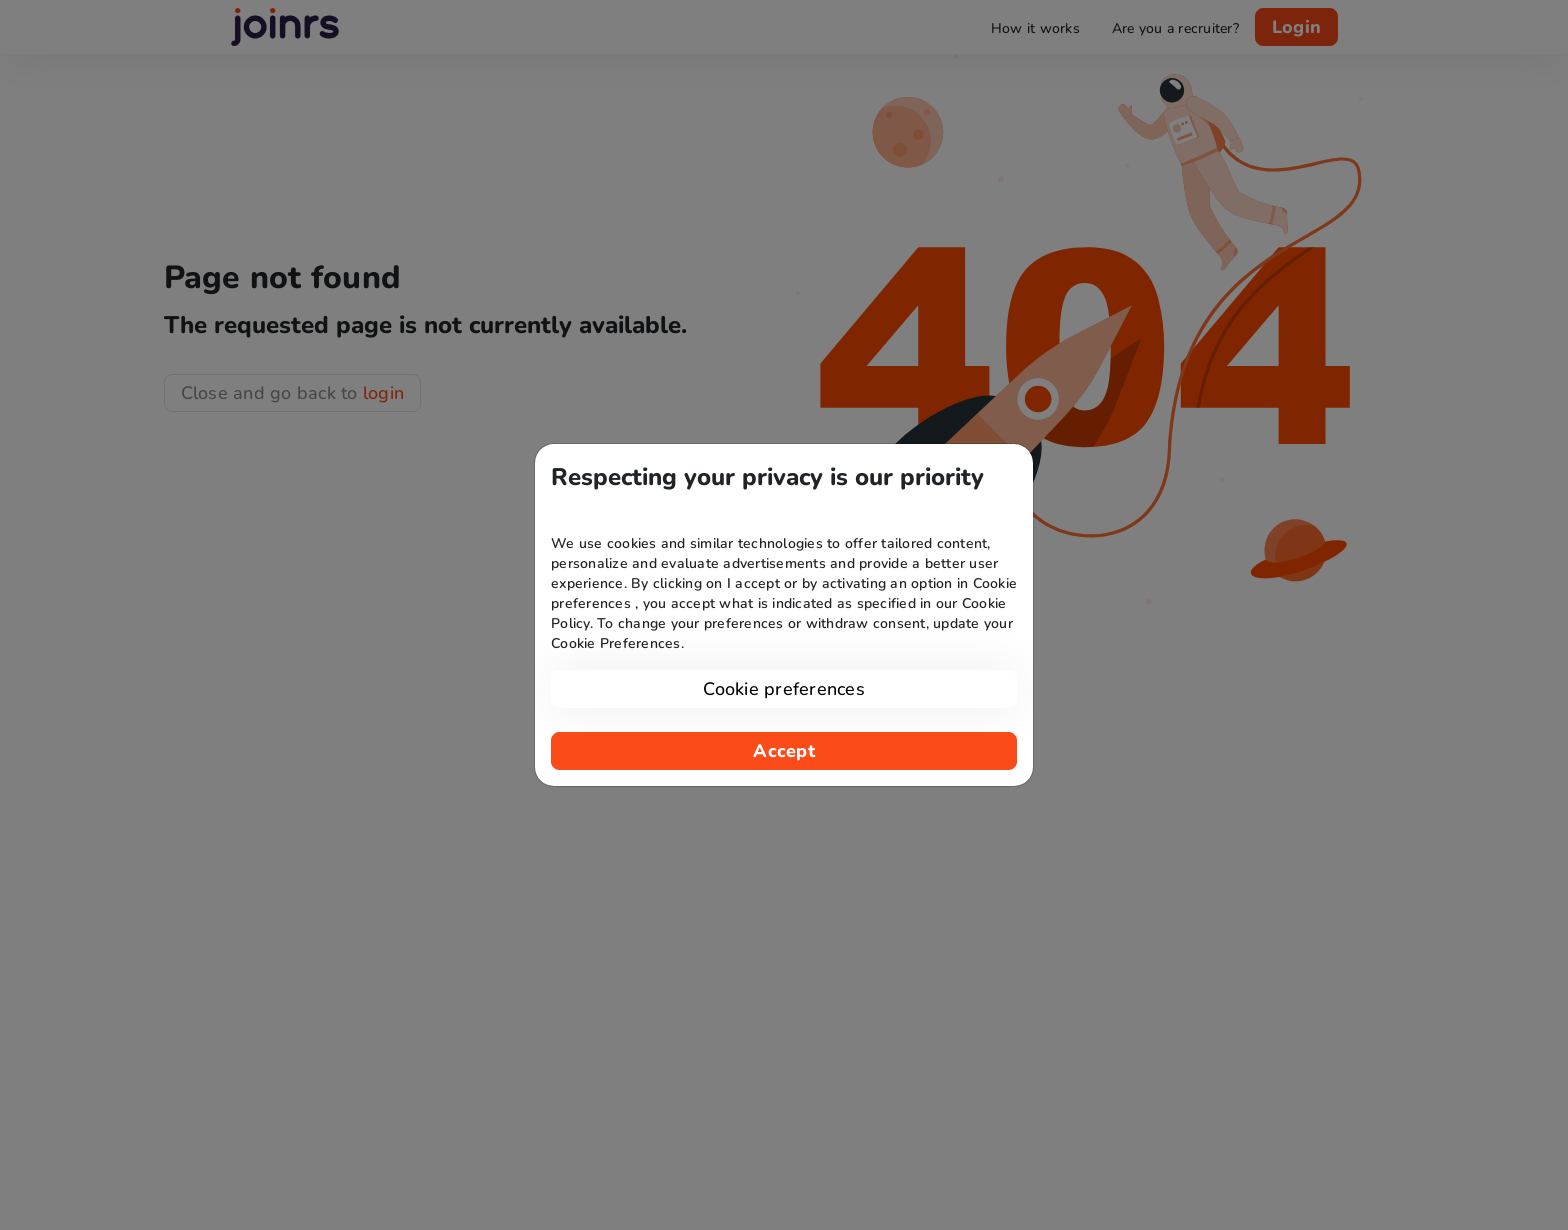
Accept (784, 751)
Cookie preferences (784, 689)
